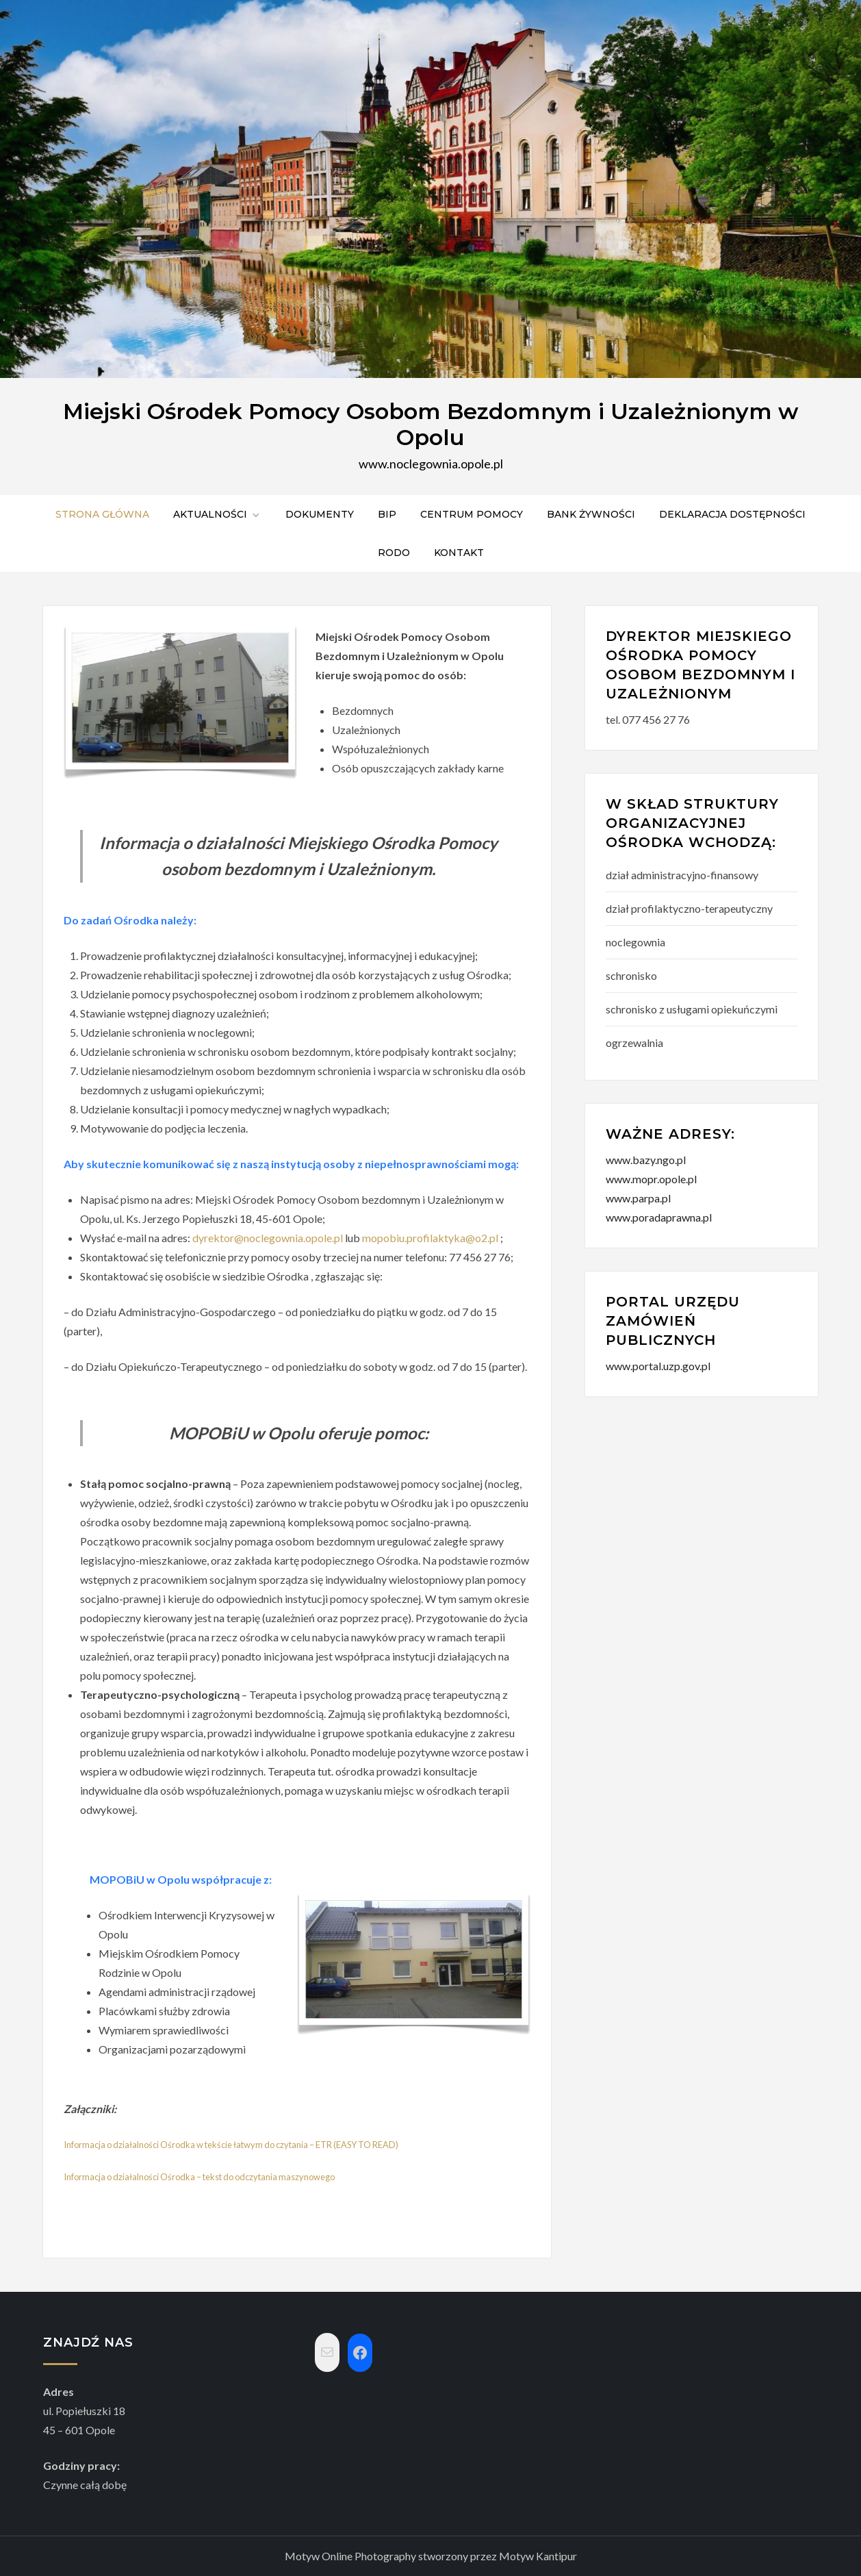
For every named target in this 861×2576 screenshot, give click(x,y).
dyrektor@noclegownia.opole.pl (267, 1237)
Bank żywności (591, 514)
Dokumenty (319, 514)
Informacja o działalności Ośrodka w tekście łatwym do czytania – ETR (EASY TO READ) (231, 2144)
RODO (394, 552)
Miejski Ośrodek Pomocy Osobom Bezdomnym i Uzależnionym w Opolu (430, 424)
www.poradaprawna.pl (659, 1217)
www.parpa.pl (638, 1197)
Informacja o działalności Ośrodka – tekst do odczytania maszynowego (199, 2176)
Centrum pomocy (471, 514)
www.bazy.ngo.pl (646, 1159)
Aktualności (217, 514)
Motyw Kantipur (538, 2555)
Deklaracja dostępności (732, 514)
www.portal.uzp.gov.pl (658, 1365)
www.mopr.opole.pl (651, 1178)
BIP (387, 514)
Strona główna (102, 514)
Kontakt (459, 552)
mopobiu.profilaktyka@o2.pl (430, 1237)
